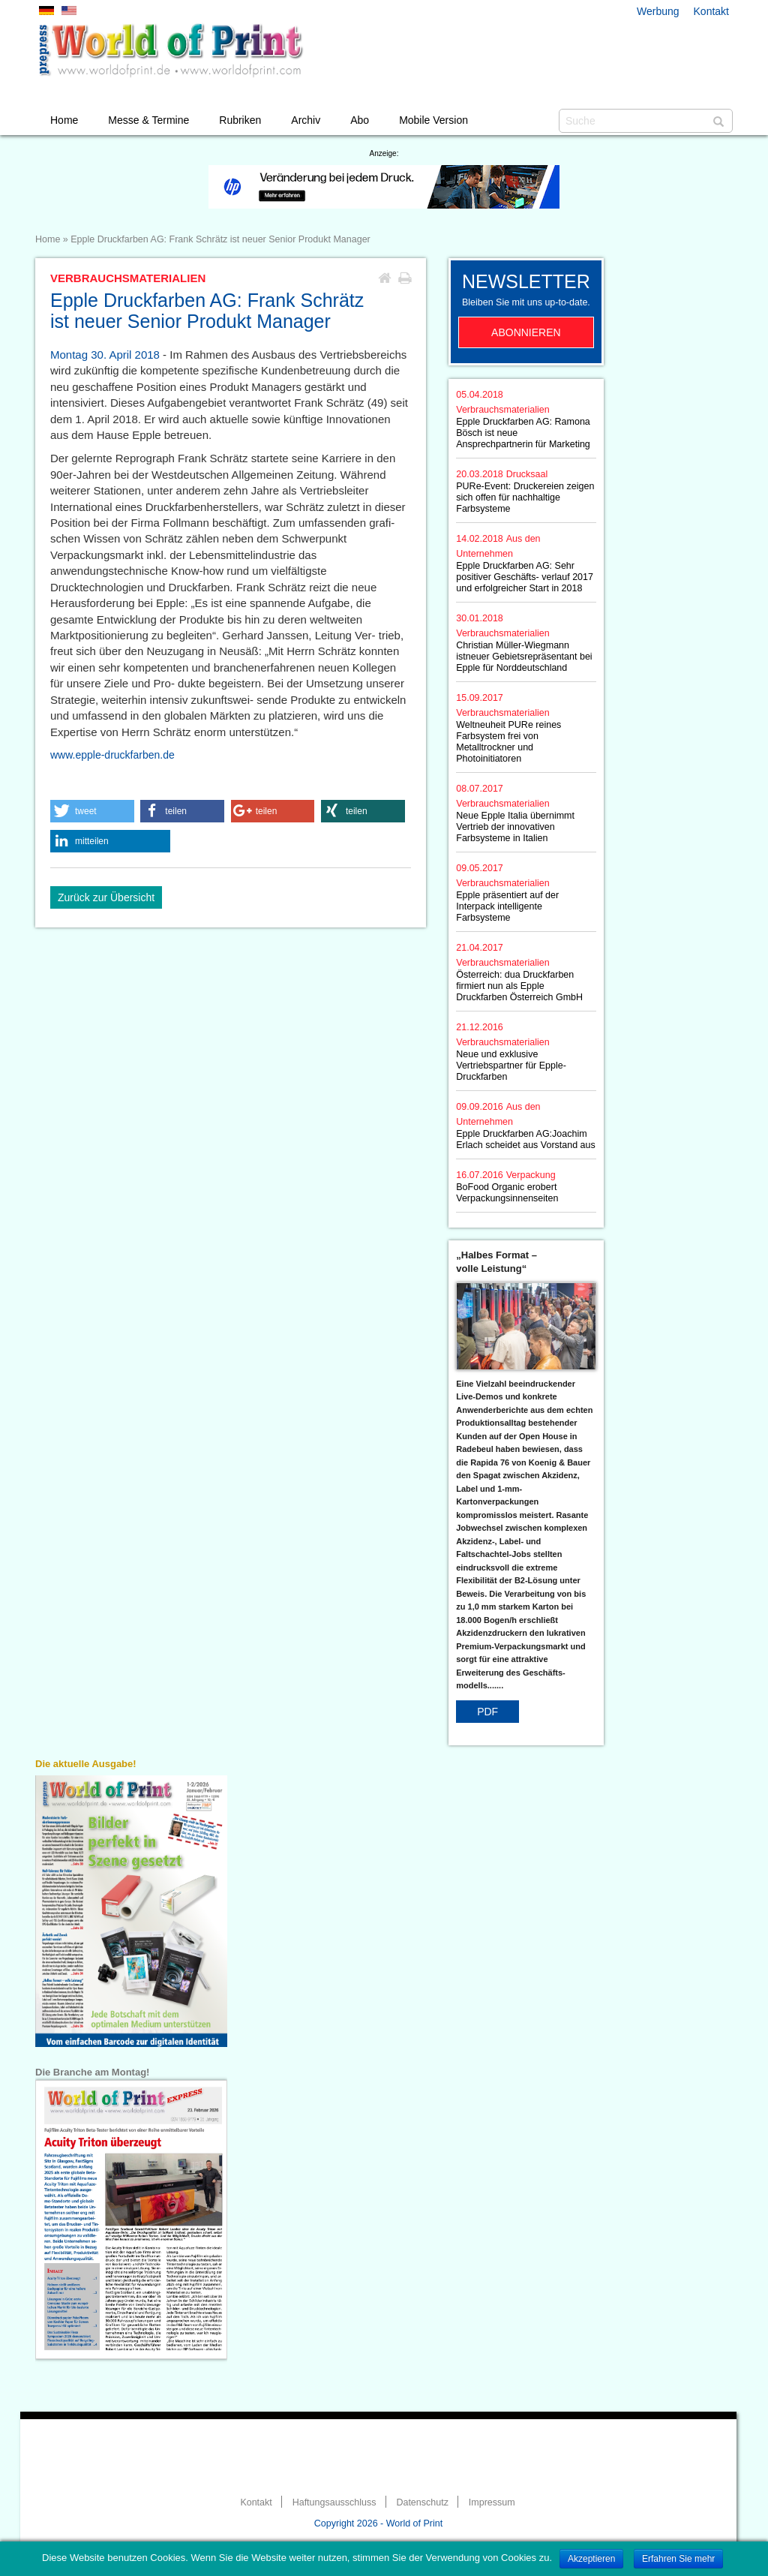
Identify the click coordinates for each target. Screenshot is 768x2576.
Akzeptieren (591, 2558)
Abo (359, 120)
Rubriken (240, 120)
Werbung (658, 11)
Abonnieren (526, 332)
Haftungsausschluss (334, 2502)
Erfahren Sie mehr (678, 2558)
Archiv (305, 120)
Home (64, 120)
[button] (92, 811)
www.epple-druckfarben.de (112, 755)
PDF (487, 1712)
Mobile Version (433, 120)
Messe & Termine (148, 120)
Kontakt (711, 11)
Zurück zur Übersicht (106, 897)
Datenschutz (422, 2502)
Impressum (492, 2502)
